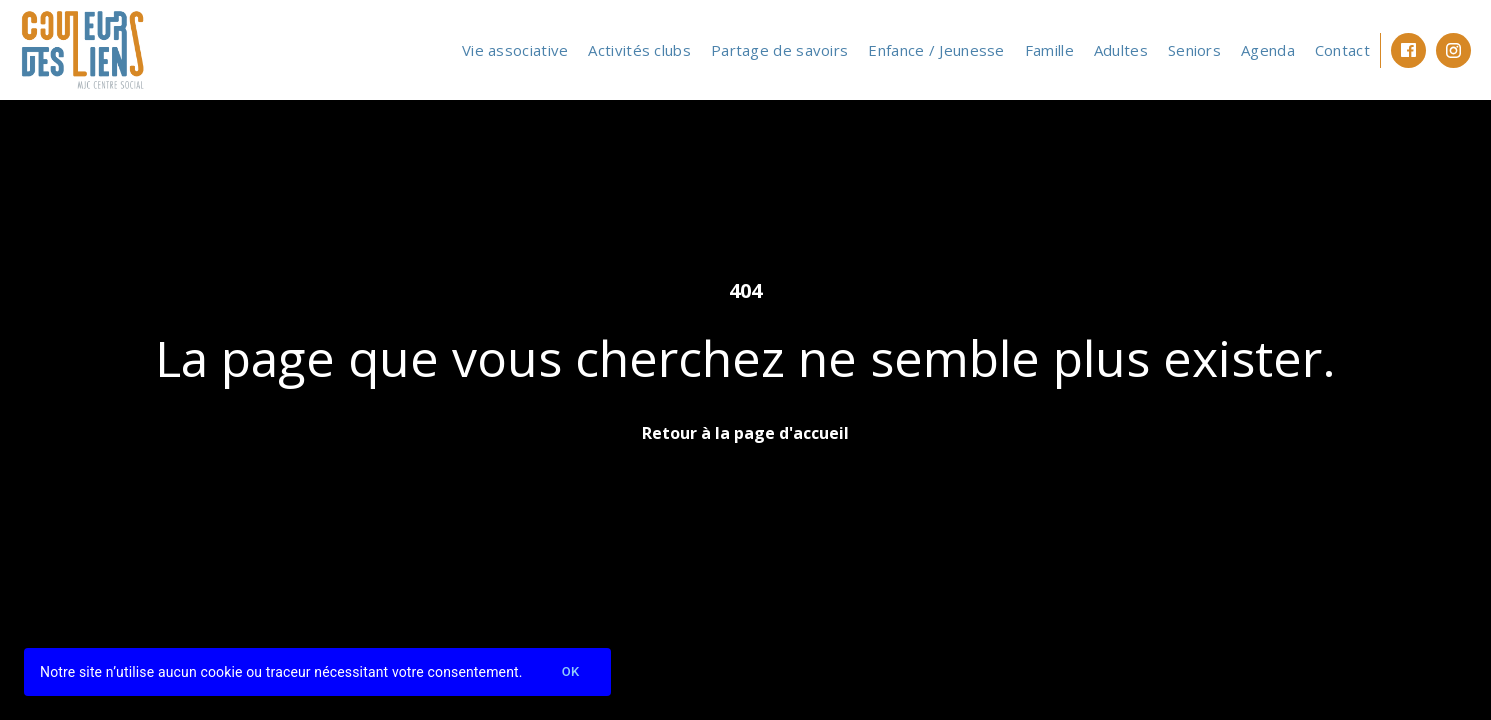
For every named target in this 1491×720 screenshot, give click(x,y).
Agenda (1268, 50)
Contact (1342, 50)
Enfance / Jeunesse (936, 50)
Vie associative (515, 50)
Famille (1049, 50)
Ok (571, 672)
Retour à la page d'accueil (745, 433)
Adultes (1121, 50)
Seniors (1194, 50)
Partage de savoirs (779, 50)
